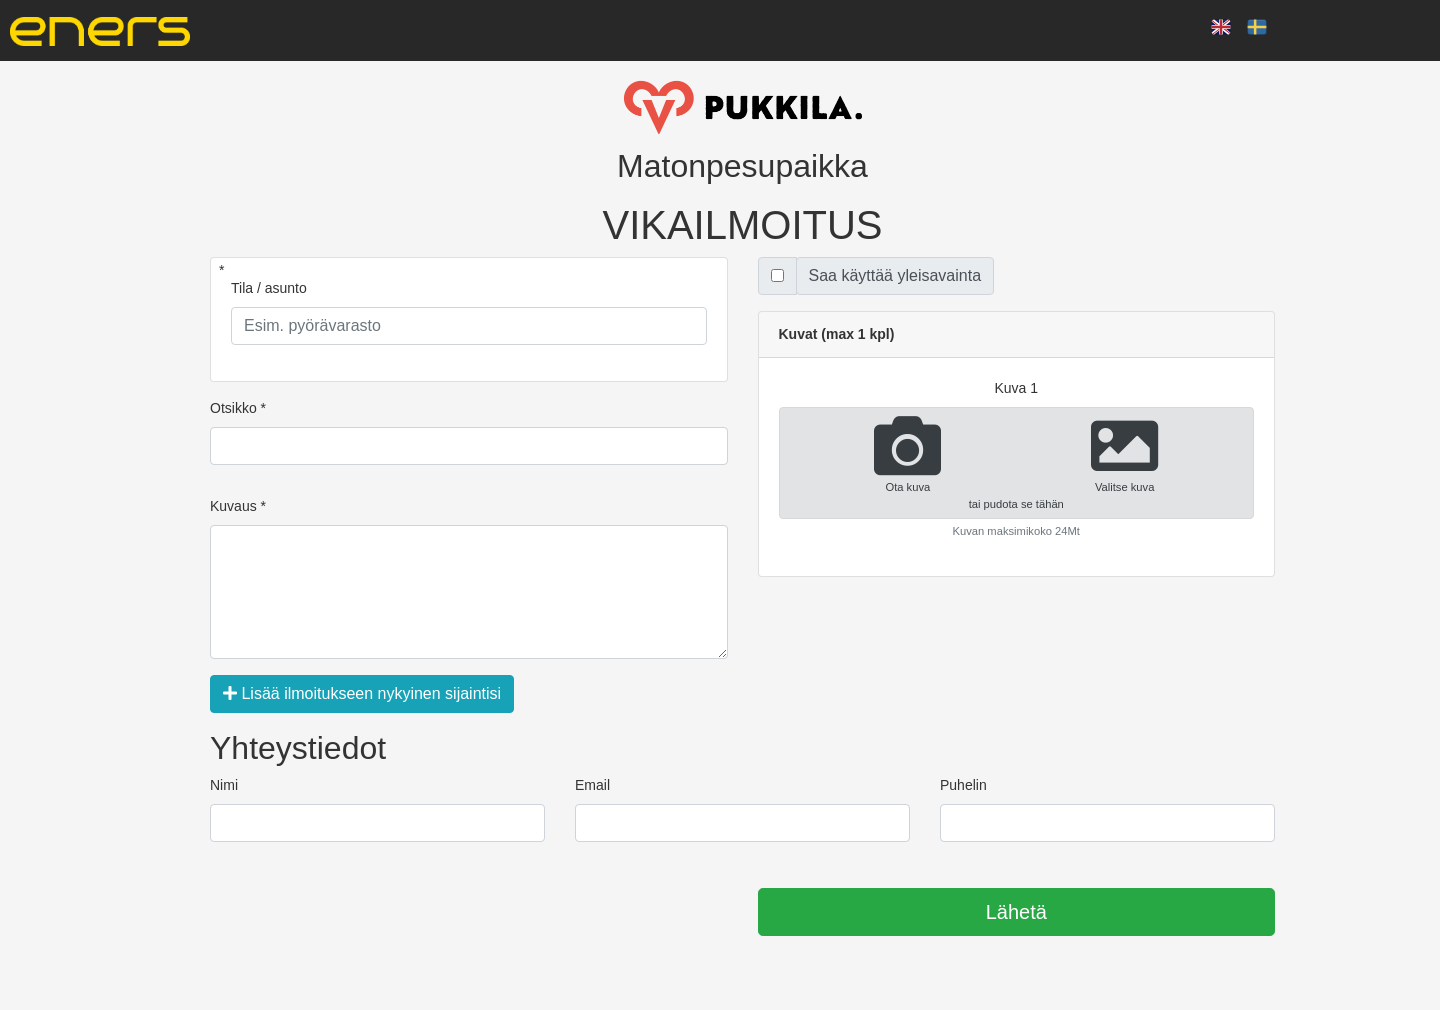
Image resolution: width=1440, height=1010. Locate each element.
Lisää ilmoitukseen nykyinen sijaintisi (362, 693)
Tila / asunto (269, 288)
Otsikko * (238, 408)
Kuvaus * (238, 506)
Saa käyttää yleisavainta (895, 275)
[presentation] (362, 913)
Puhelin (963, 785)
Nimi (224, 785)
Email (592, 785)
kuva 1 (1016, 388)
